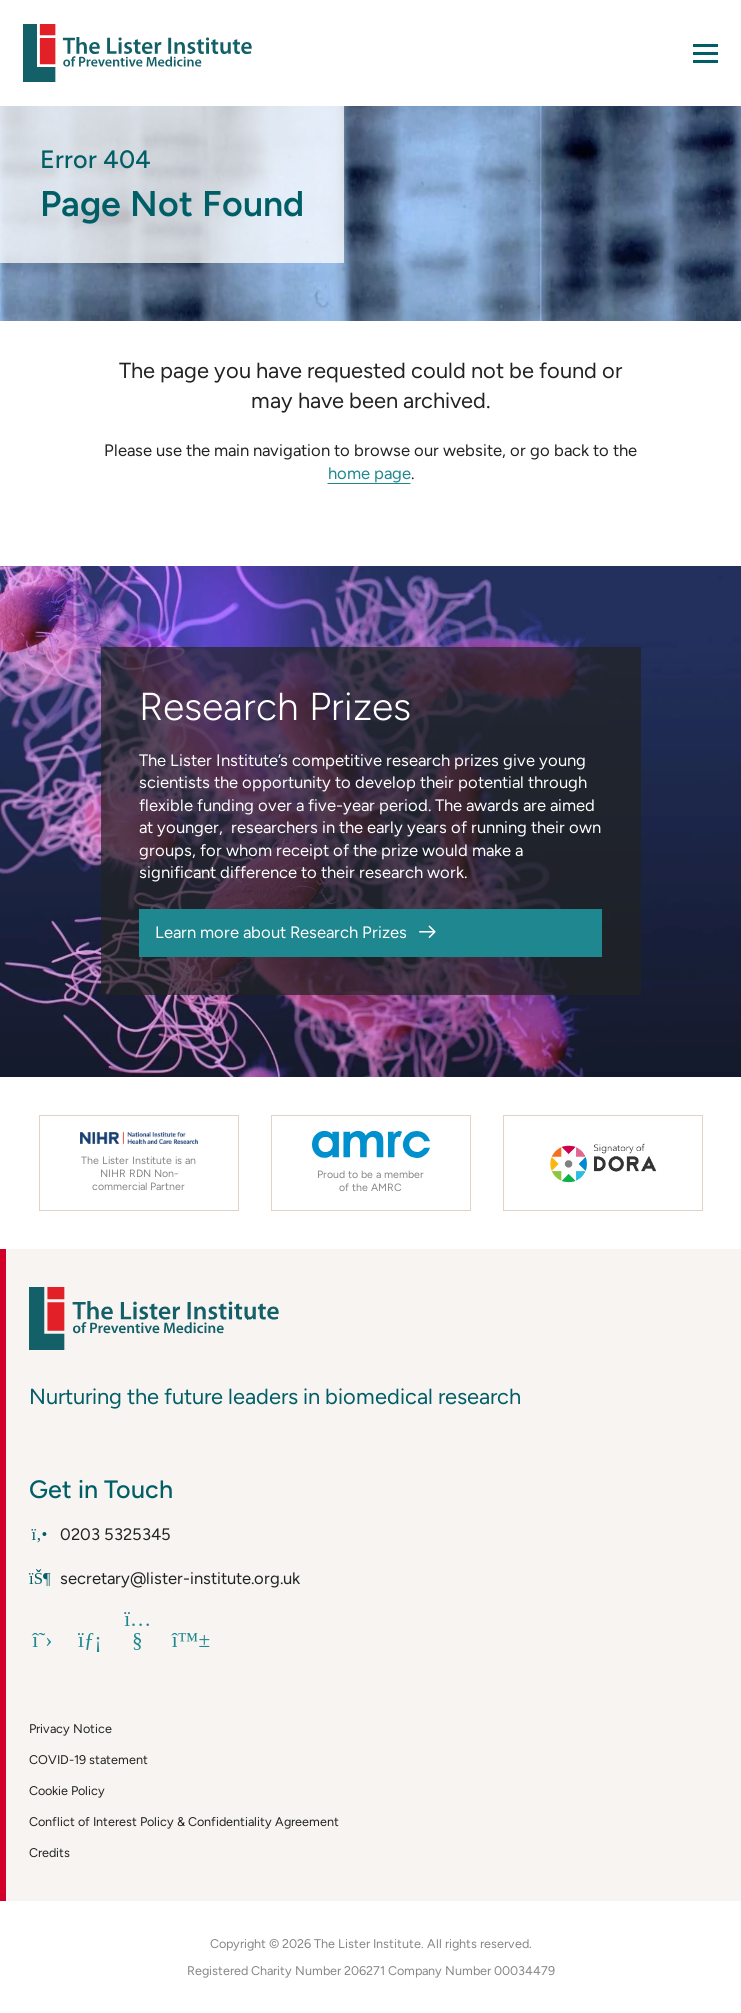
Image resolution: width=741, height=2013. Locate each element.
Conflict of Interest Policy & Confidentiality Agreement (184, 1821)
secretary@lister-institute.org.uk (164, 1578)
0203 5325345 (100, 1534)
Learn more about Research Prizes (281, 932)
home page (369, 473)
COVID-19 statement (88, 1759)
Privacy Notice (70, 1728)
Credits (49, 1852)
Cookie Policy (67, 1790)
